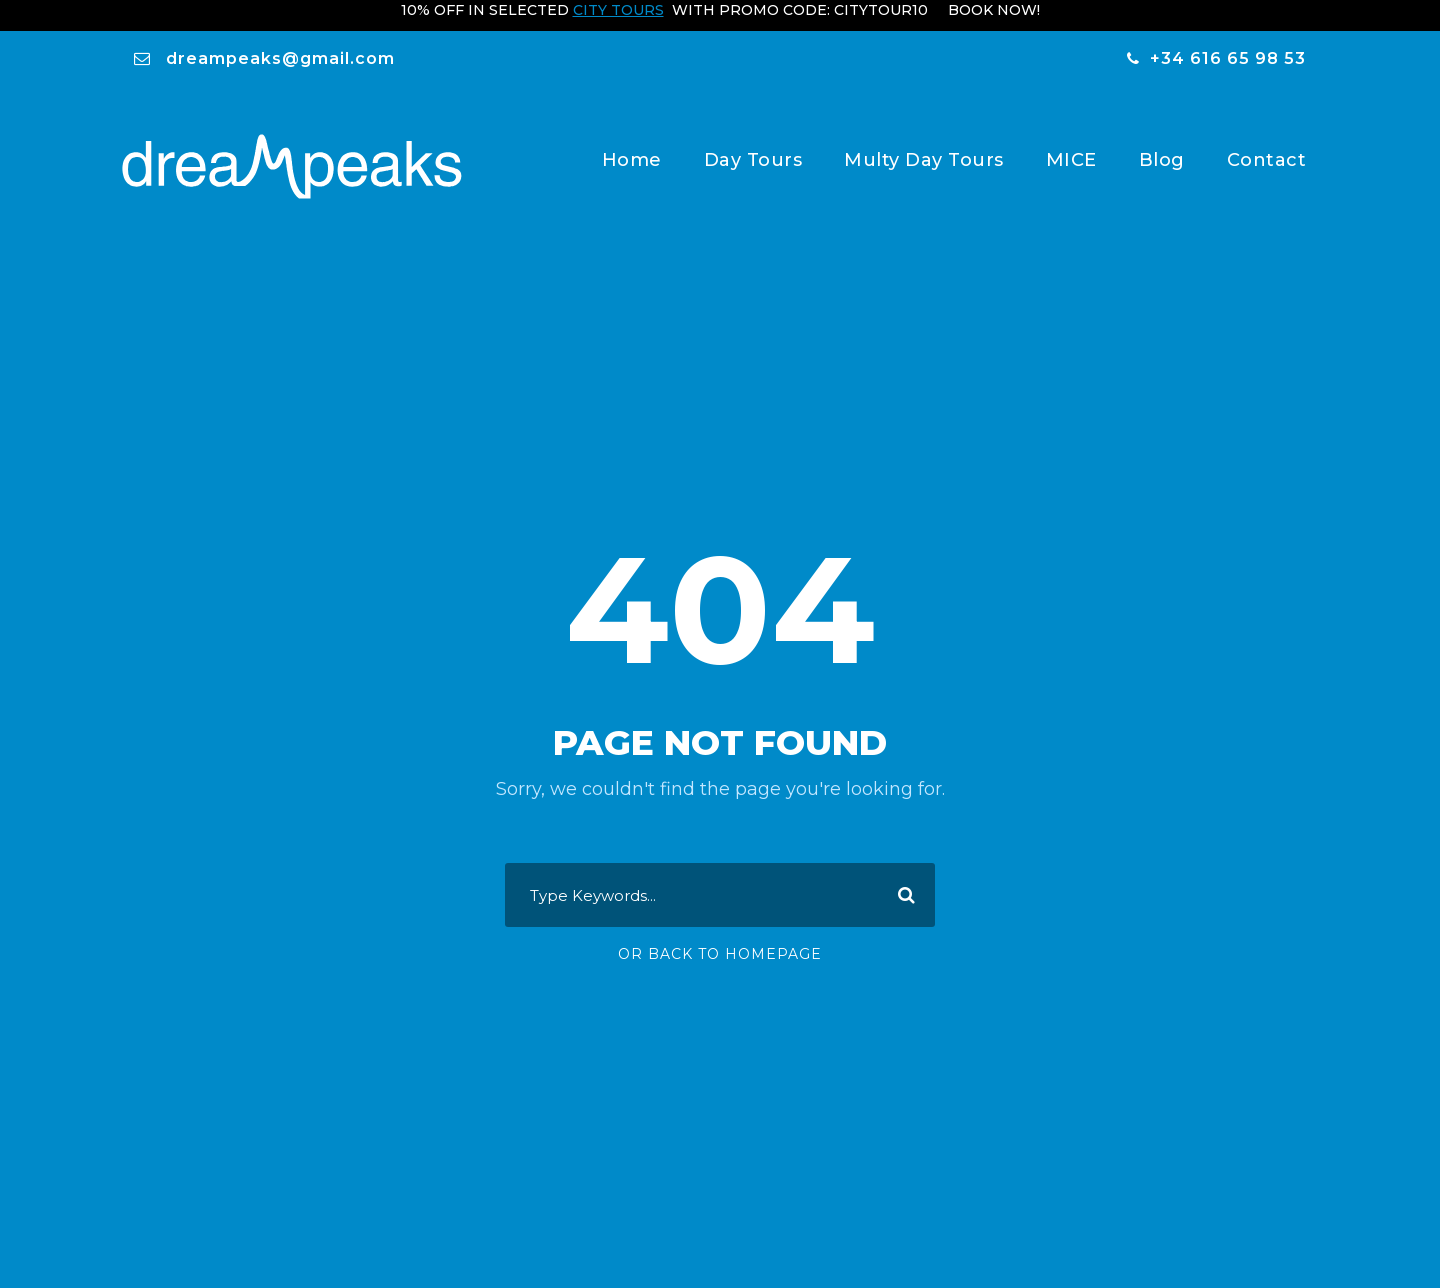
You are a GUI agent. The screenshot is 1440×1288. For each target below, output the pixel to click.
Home (632, 149)
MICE (1071, 149)
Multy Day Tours (924, 149)
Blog (1162, 149)
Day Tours (753, 149)
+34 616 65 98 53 (1228, 47)
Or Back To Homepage (720, 957)
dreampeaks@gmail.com (280, 47)
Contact (1267, 149)
